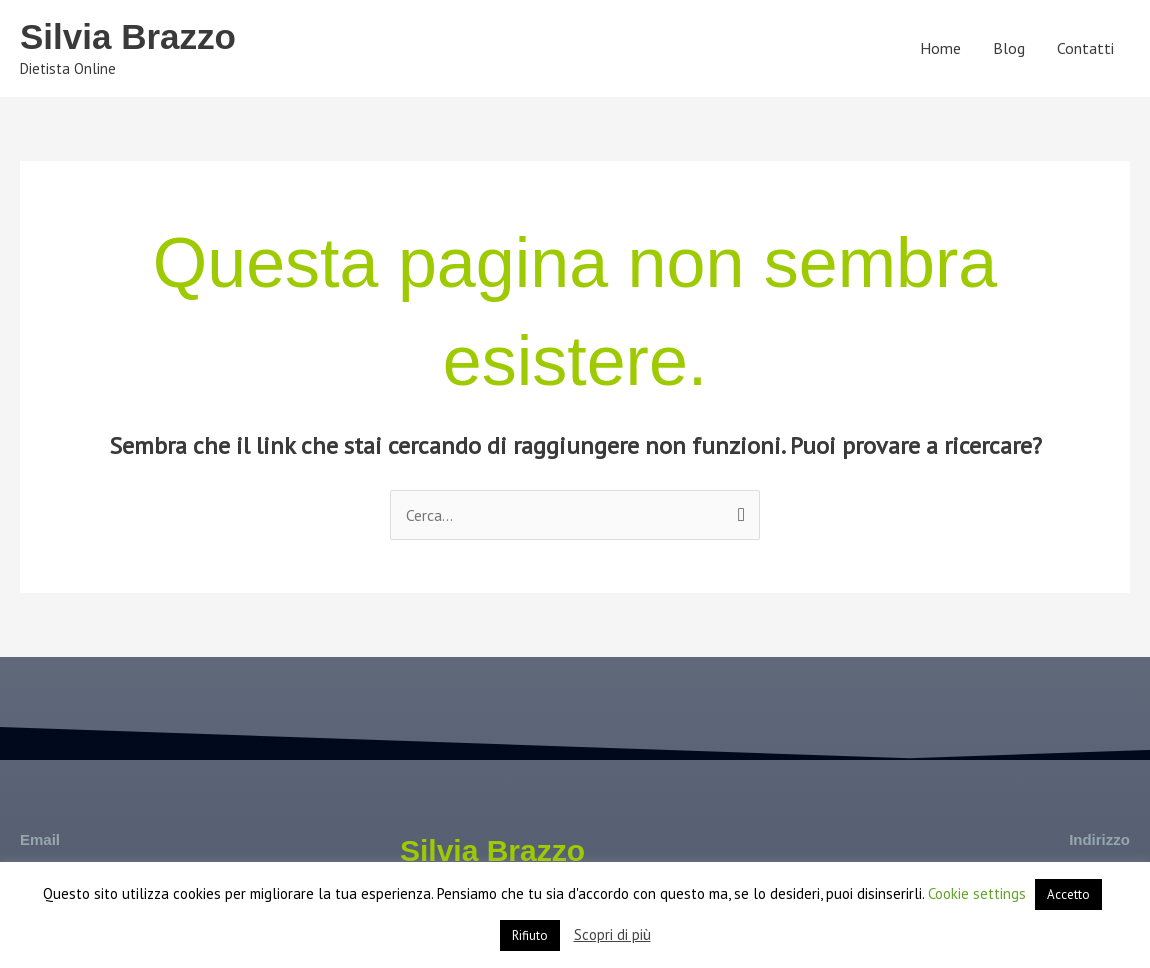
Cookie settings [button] (977, 893)
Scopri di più (612, 934)
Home (940, 48)
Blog (1009, 48)
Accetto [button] (1068, 894)
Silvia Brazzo (128, 36)
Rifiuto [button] (530, 935)
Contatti (1085, 48)
